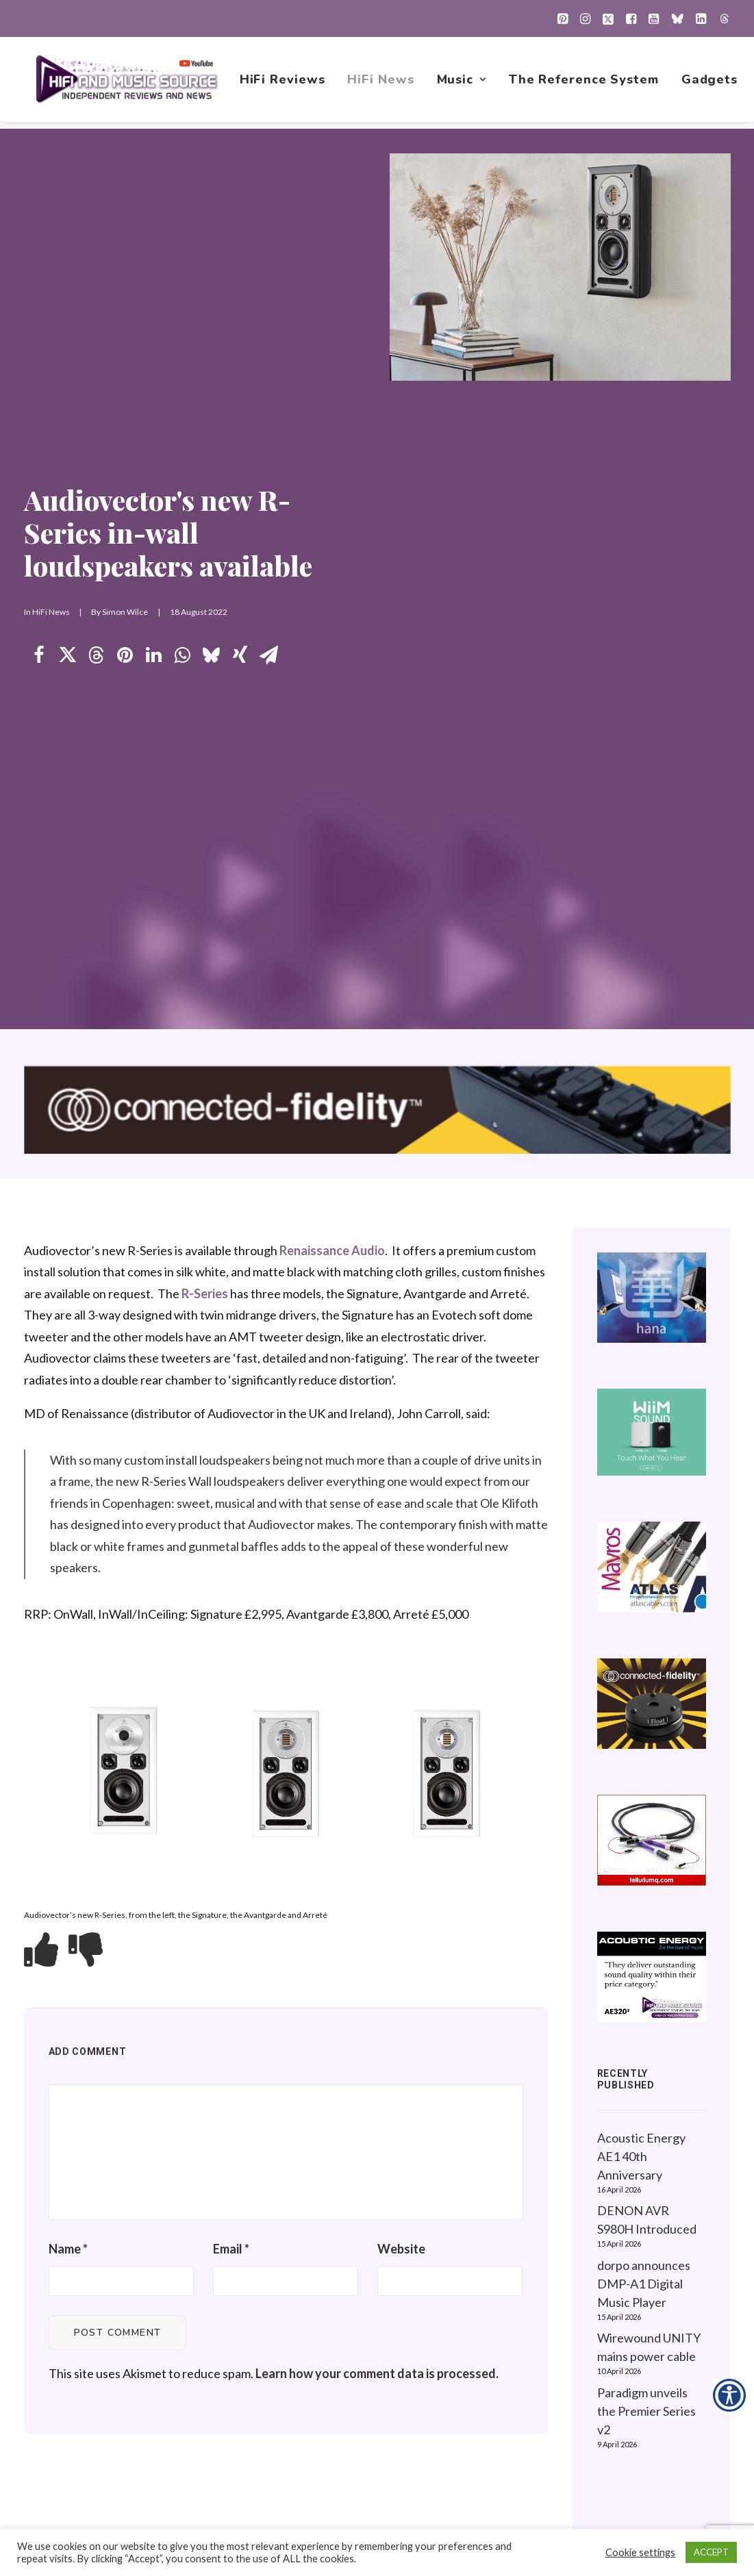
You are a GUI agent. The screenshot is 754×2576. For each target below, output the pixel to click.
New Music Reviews (484, 2354)
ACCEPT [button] (711, 2552)
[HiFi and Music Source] (127, 82)
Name (68, 1625)
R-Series (204, 670)
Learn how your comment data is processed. (377, 1750)
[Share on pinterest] (125, 344)
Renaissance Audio (332, 627)
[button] (562, 18)
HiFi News (382, 83)
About (447, 2419)
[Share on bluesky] (211, 344)
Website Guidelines (644, 2311)
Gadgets (711, 83)
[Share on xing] (240, 344)
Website (401, 1625)
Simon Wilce (125, 301)
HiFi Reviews (284, 83)
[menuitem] (562, 18)
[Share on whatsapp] (183, 344)
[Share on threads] (96, 344)
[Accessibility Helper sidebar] (729, 2395)
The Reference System (585, 83)
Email (231, 1625)
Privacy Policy (629, 2268)
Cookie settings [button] (640, 2552)
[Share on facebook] (39, 344)
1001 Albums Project (485, 2332)
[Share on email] (269, 344)
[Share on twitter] (67, 344)
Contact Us (460, 2441)
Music (462, 83)
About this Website (644, 2289)
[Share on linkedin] (154, 344)
